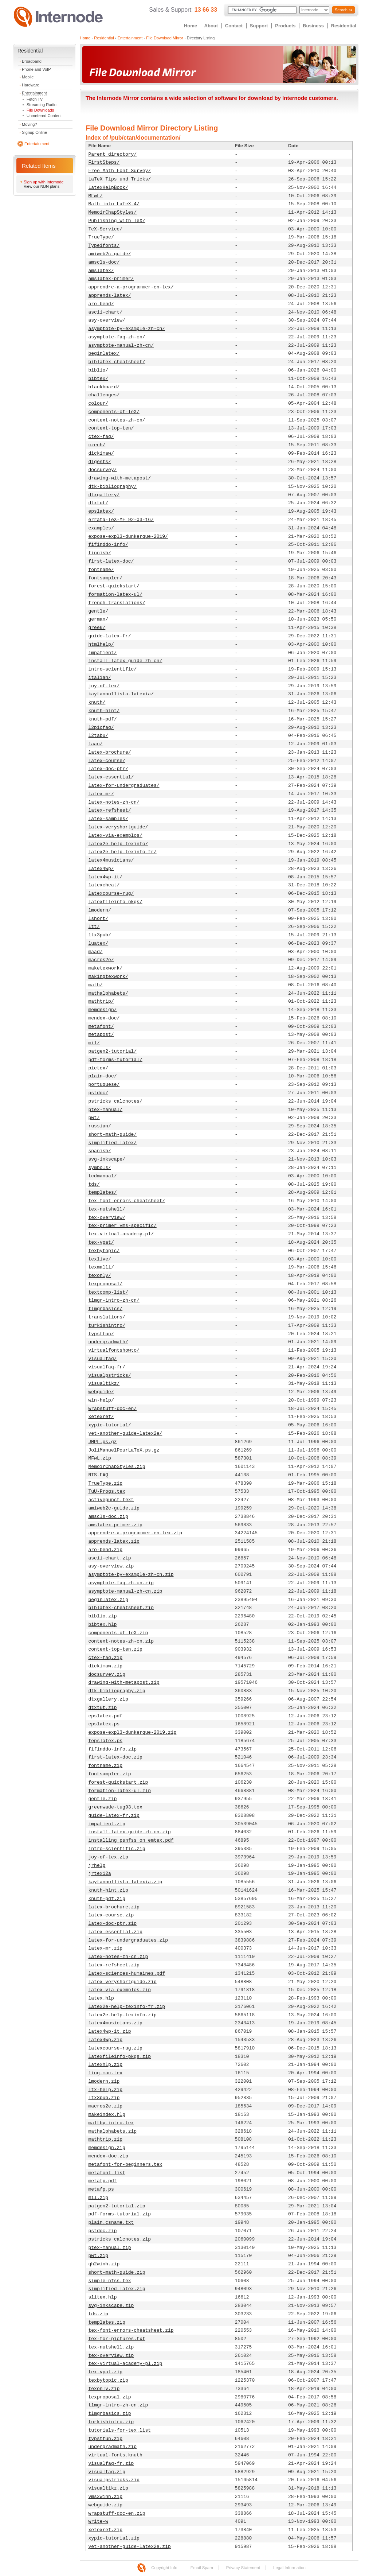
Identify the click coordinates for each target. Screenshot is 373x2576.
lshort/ (99, 918)
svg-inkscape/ (107, 1159)
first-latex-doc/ (111, 561)
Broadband (32, 61)
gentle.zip (103, 1799)
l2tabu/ (99, 735)
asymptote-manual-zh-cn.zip (125, 1591)
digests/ (100, 462)
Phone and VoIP (36, 69)
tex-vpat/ (101, 1242)
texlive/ (100, 1259)
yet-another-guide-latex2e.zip (130, 2546)
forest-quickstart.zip (118, 1782)
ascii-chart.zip (110, 1558)
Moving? (29, 124)
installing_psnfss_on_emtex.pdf (131, 1840)
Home (190, 25)
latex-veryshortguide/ (118, 827)
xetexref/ (101, 1416)
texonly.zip (104, 2389)
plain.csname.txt (111, 2222)
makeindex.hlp (107, 2114)
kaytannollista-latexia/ (121, 694)
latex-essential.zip (115, 1932)
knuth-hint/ (104, 711)
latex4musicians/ (111, 860)
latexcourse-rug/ (111, 893)
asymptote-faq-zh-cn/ (117, 337)
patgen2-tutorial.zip (117, 2206)
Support (259, 25)
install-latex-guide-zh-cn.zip (130, 1832)
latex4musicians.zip (115, 2023)
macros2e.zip (106, 2106)
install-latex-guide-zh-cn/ (125, 661)
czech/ (97, 445)
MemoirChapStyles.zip (117, 1466)
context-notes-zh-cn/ (117, 420)
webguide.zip (106, 2505)
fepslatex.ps (106, 1741)
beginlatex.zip (108, 1599)
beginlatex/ (104, 353)
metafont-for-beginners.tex (125, 2164)
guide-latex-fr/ (110, 636)
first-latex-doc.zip (115, 1757)
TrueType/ (101, 237)
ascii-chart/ (106, 312)
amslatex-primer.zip (115, 1525)
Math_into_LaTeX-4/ (114, 204)
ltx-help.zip (106, 2090)
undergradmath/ (108, 1342)
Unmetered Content (44, 115)
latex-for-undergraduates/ (124, 785)
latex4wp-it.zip (110, 2031)
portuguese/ (104, 1084)
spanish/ (100, 1151)
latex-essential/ (111, 777)
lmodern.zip (104, 2081)
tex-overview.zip (111, 2355)
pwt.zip (99, 2255)
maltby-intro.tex (111, 2123)
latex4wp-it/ (106, 877)
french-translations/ (117, 603)
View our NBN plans (41, 186)
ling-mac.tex (106, 2073)
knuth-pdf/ (103, 719)
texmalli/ (101, 1267)
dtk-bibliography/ (113, 486)
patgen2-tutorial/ (113, 1051)
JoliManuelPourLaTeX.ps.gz (124, 1450)
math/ (96, 985)
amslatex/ (101, 270)
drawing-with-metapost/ (120, 478)
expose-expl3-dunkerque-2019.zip (133, 1732)
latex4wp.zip (106, 2040)
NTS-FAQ (99, 1475)
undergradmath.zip (113, 2446)
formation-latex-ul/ (115, 594)
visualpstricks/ (110, 1375)
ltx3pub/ (100, 935)
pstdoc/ (99, 1093)
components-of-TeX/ (114, 412)
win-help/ (101, 1400)
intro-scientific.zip (117, 1849)
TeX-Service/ (106, 229)
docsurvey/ (103, 470)
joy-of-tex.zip (108, 1857)
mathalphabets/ (108, 993)
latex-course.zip (111, 1915)
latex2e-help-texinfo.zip (123, 2015)
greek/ (97, 627)
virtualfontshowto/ (114, 1350)
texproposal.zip (110, 2397)
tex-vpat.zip (106, 2372)
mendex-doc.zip (108, 2156)
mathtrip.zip (106, 2139)
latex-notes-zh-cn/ (114, 802)
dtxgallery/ (104, 495)
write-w (99, 2521)
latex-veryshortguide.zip (123, 1982)
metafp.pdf (103, 2181)
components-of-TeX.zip (118, 1633)
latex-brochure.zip (114, 1907)
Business (313, 25)
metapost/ (101, 1034)
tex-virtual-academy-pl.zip (125, 2363)
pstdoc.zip (103, 2231)
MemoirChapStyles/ (113, 212)
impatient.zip (107, 1824)
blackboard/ (104, 387)
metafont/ (101, 1026)
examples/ (101, 528)
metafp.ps (101, 2189)
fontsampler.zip (110, 1774)
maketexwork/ (106, 968)
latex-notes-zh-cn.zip (118, 1956)
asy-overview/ (107, 320)
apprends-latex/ (110, 295)
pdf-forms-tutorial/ (115, 1059)
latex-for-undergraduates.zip (128, 1940)
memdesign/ (103, 1010)
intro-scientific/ (113, 669)
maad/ (96, 952)
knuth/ (97, 702)
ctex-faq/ (101, 436)
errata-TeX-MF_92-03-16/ (121, 519)
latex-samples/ (108, 818)
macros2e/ (101, 960)
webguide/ (101, 1392)
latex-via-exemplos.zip (120, 1990)
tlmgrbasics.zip (110, 2413)
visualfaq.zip (107, 2472)
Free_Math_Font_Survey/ (120, 171)
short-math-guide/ (113, 1134)
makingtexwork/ (108, 976)
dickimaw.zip (106, 1666)
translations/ (107, 1317)
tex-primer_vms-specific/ (123, 1225)
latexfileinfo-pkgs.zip (120, 2056)
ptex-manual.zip (110, 2247)
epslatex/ (101, 511)
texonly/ (100, 1275)
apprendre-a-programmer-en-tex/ (131, 287)
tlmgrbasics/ (106, 1309)
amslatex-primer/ (111, 278)
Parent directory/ (113, 154)
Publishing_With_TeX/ (117, 221)
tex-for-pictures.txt (117, 2339)
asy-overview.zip (111, 1566)
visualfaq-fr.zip (111, 2463)
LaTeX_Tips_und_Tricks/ (120, 179)
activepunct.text (111, 1500)
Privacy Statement (243, 2567)
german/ (99, 619)
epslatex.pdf (106, 1716)
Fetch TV (35, 99)
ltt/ (94, 926)
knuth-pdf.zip (107, 1898)
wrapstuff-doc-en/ (113, 1408)
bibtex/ (99, 378)
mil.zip (99, 2197)
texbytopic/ (104, 1251)
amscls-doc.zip (108, 1516)
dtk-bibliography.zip (117, 1691)
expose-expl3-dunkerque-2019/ (128, 536)
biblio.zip (103, 1616)
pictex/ (99, 1068)
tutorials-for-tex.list (120, 2430)
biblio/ (99, 370)
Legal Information (289, 2567)
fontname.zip (106, 1765)
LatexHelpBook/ (108, 187)
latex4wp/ (101, 868)
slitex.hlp (103, 2297)
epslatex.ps (104, 1724)
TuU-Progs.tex (107, 1491)
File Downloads (40, 110)
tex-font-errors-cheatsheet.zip (131, 2330)
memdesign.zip (107, 2147)
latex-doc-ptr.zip (113, 1923)
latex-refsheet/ (110, 810)
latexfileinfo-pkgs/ (115, 902)
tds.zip (99, 2314)
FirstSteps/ (104, 162)
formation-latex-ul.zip (120, 1791)
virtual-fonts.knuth (115, 2455)
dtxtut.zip (103, 1707)
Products (285, 25)
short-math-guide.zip (117, 2272)
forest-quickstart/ (114, 586)
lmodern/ (100, 910)
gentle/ (99, 611)
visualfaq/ (103, 1358)
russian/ (100, 1126)
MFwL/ (96, 196)
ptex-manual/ (106, 1109)
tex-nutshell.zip (111, 2347)
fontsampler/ (106, 578)
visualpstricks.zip (114, 2480)
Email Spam (202, 2567)
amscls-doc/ (104, 262)
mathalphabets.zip (113, 2131)
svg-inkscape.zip (111, 2305)
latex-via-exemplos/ (115, 835)
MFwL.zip (100, 1458)
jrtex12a (100, 1873)
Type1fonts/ (104, 245)
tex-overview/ (107, 1217)
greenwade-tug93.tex (115, 1807)
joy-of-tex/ (104, 686)
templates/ (103, 1192)
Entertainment (34, 93)
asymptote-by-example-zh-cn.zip (131, 1574)
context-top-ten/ (111, 428)
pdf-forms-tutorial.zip (120, 2214)
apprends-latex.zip (114, 1541)
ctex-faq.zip (106, 1657)
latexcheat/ (104, 885)
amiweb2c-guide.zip (114, 1508)
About (211, 25)
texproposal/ (106, 1284)
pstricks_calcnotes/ (115, 1101)
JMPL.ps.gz (103, 1442)
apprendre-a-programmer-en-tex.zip (135, 1533)
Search (341, 10)
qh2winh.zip (104, 2264)
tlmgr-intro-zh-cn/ (114, 1300)
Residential (343, 25)
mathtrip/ (101, 1001)
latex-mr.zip (106, 1948)
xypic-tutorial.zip (114, 2538)
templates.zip (107, 2322)
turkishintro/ (107, 1325)
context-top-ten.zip (115, 1649)
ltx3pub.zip (104, 2098)
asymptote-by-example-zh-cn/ (127, 328)
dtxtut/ (99, 503)
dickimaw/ (101, 453)
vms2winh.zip (106, 2496)
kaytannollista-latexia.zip (125, 1882)
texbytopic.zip (108, 2380)
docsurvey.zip (107, 1674)
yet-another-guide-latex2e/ (125, 1433)
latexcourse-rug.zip (115, 2048)
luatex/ (99, 943)
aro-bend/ (101, 304)
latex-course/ (107, 761)
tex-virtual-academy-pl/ (121, 1234)
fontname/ (101, 569)
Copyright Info (164, 2567)
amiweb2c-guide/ (110, 254)
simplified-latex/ (113, 1143)
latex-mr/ (101, 794)
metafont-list (107, 2173)
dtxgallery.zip (108, 1699)
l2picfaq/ (101, 727)
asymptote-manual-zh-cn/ (121, 345)
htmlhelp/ (101, 644)
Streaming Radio (41, 104)
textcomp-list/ (108, 1292)
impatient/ (103, 653)
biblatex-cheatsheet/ (117, 362)
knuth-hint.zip (108, 1890)
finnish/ (100, 553)
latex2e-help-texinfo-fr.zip (127, 2006)
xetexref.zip (106, 2530)
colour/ (99, 403)
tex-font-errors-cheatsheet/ (127, 1201)
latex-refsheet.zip (114, 1965)
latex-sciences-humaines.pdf (127, 1973)
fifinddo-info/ (108, 544)
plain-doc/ (103, 1076)
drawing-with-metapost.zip (124, 1682)
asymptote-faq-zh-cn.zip (121, 1583)
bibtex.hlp (103, 1624)
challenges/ (104, 395)
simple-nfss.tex (110, 2281)
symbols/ (100, 1167)
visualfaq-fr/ (107, 1367)
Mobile (28, 77)
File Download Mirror (164, 38)
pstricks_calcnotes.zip (120, 2239)
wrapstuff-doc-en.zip (117, 2513)
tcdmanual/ (103, 1176)
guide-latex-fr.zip (114, 1815)
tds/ (94, 1184)
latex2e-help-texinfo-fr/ (123, 852)
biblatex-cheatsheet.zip (121, 1608)
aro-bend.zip (106, 1550)
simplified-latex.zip (117, 2289)
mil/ (94, 1043)
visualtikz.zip (108, 2488)
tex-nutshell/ (107, 1209)
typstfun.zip (106, 2438)
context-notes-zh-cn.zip (121, 1641)
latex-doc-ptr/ (108, 769)
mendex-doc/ (104, 1018)
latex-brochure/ (110, 752)
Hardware (30, 85)
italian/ (100, 677)
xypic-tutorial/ (110, 1425)
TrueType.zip (106, 1483)
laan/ (96, 744)
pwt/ (94, 1117)
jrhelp (97, 1865)
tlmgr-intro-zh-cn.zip (118, 2405)
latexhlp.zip (106, 2064)
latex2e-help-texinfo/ (118, 844)
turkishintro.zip (111, 2422)
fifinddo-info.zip (113, 1749)
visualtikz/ (104, 1383)
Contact (234, 25)
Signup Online (34, 132)
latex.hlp (101, 1998)
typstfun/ (101, 1334)
